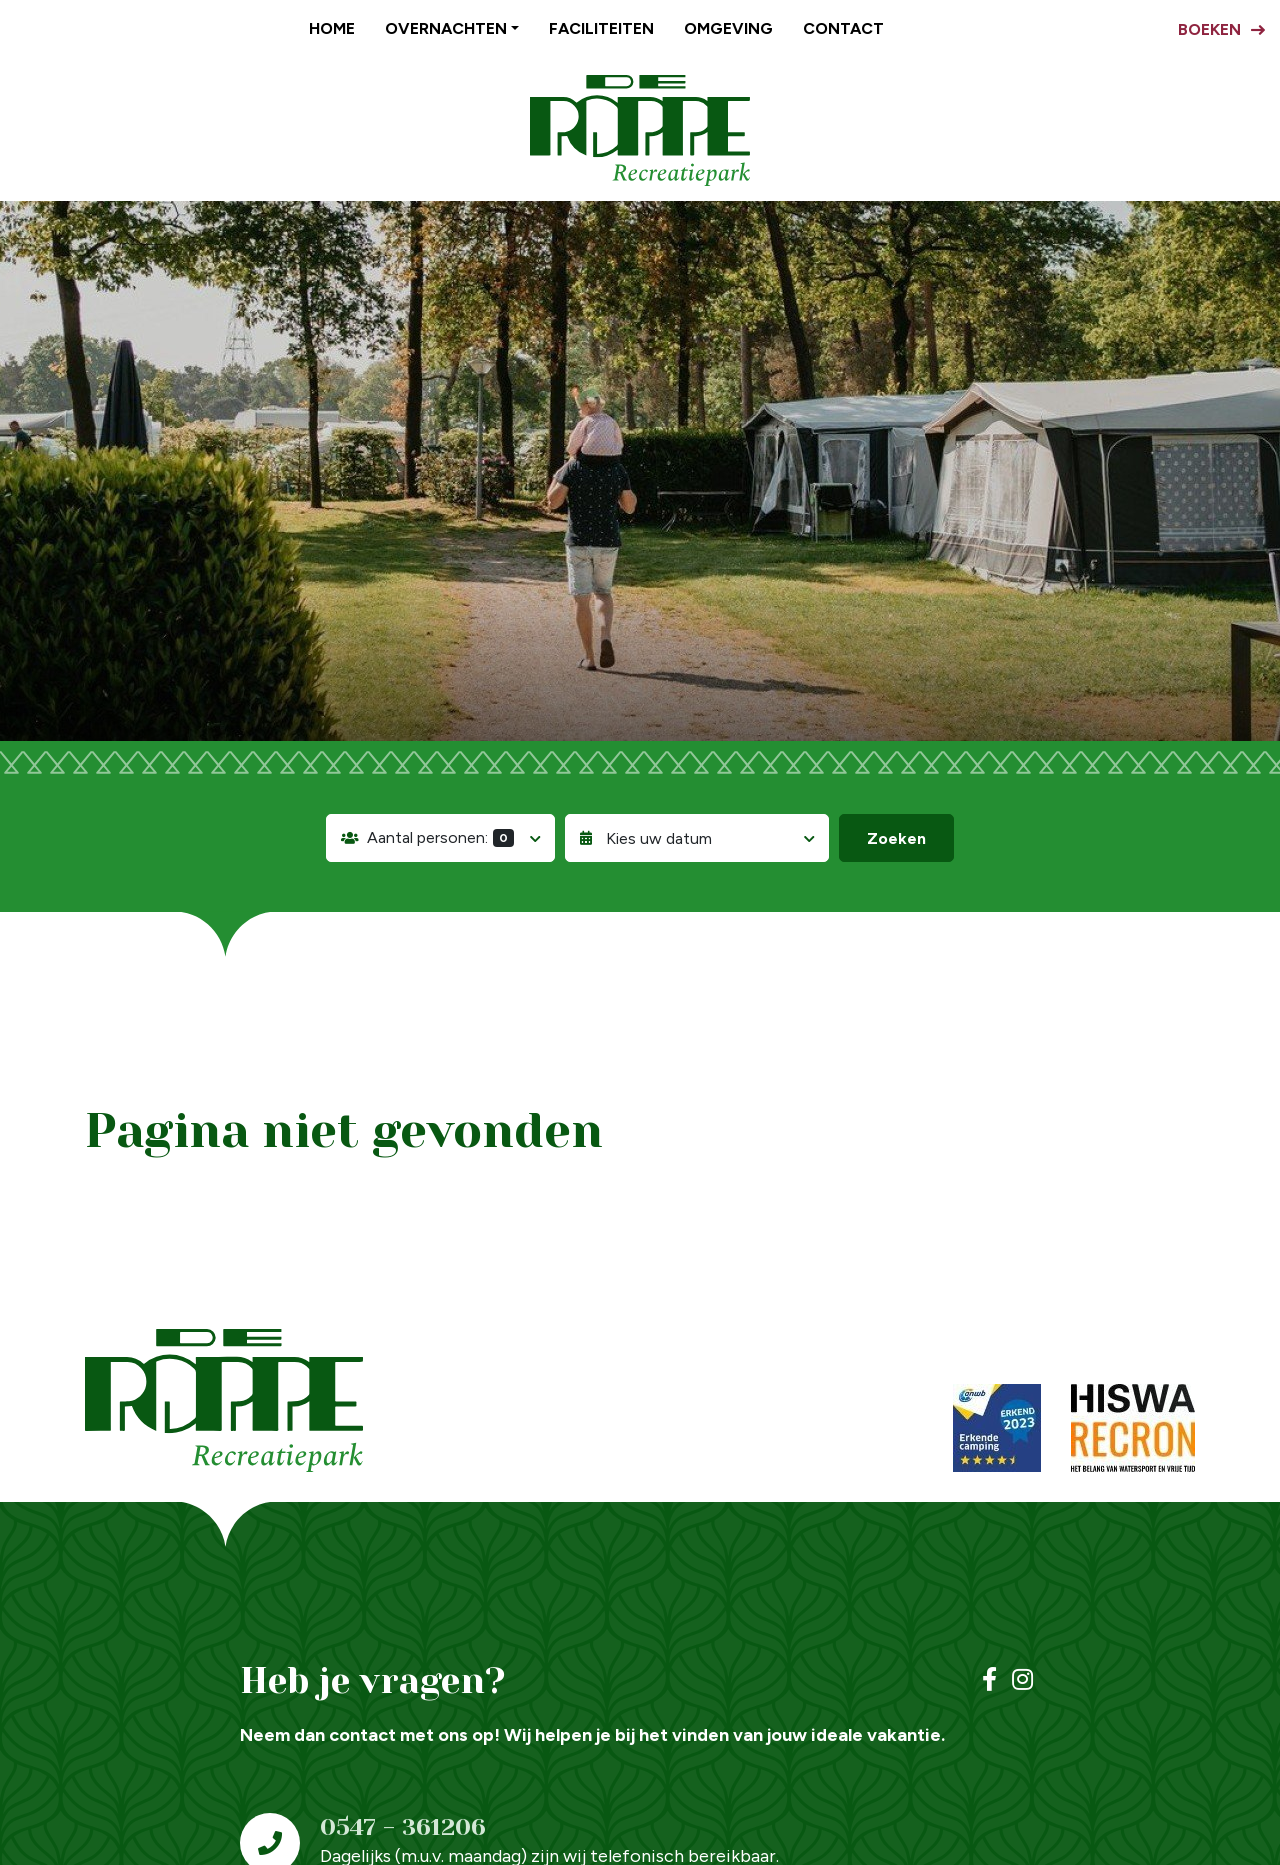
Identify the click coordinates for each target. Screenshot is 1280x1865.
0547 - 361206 (403, 1827)
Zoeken (896, 838)
